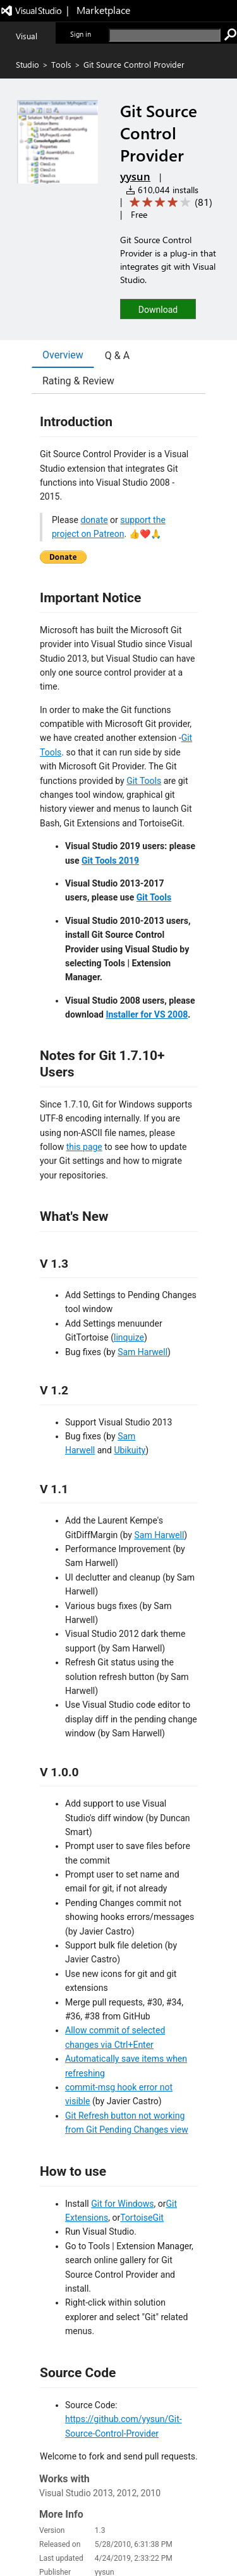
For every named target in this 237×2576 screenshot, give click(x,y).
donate (93, 520)
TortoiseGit (142, 2218)
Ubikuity (129, 1450)
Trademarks (196, 2541)
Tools (61, 64)
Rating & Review (78, 381)
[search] (165, 35)
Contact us (41, 2541)
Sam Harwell (142, 1352)
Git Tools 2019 (110, 861)
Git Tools (143, 781)
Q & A (117, 356)
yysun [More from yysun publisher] (135, 176)
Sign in (80, 34)
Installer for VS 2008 (147, 1014)
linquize (129, 1337)
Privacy (104, 2541)
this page (84, 1147)
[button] (158, 309)
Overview (62, 355)
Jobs (75, 2541)
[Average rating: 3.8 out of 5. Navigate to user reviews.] (168, 202)
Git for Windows (122, 2204)
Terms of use (146, 2541)
